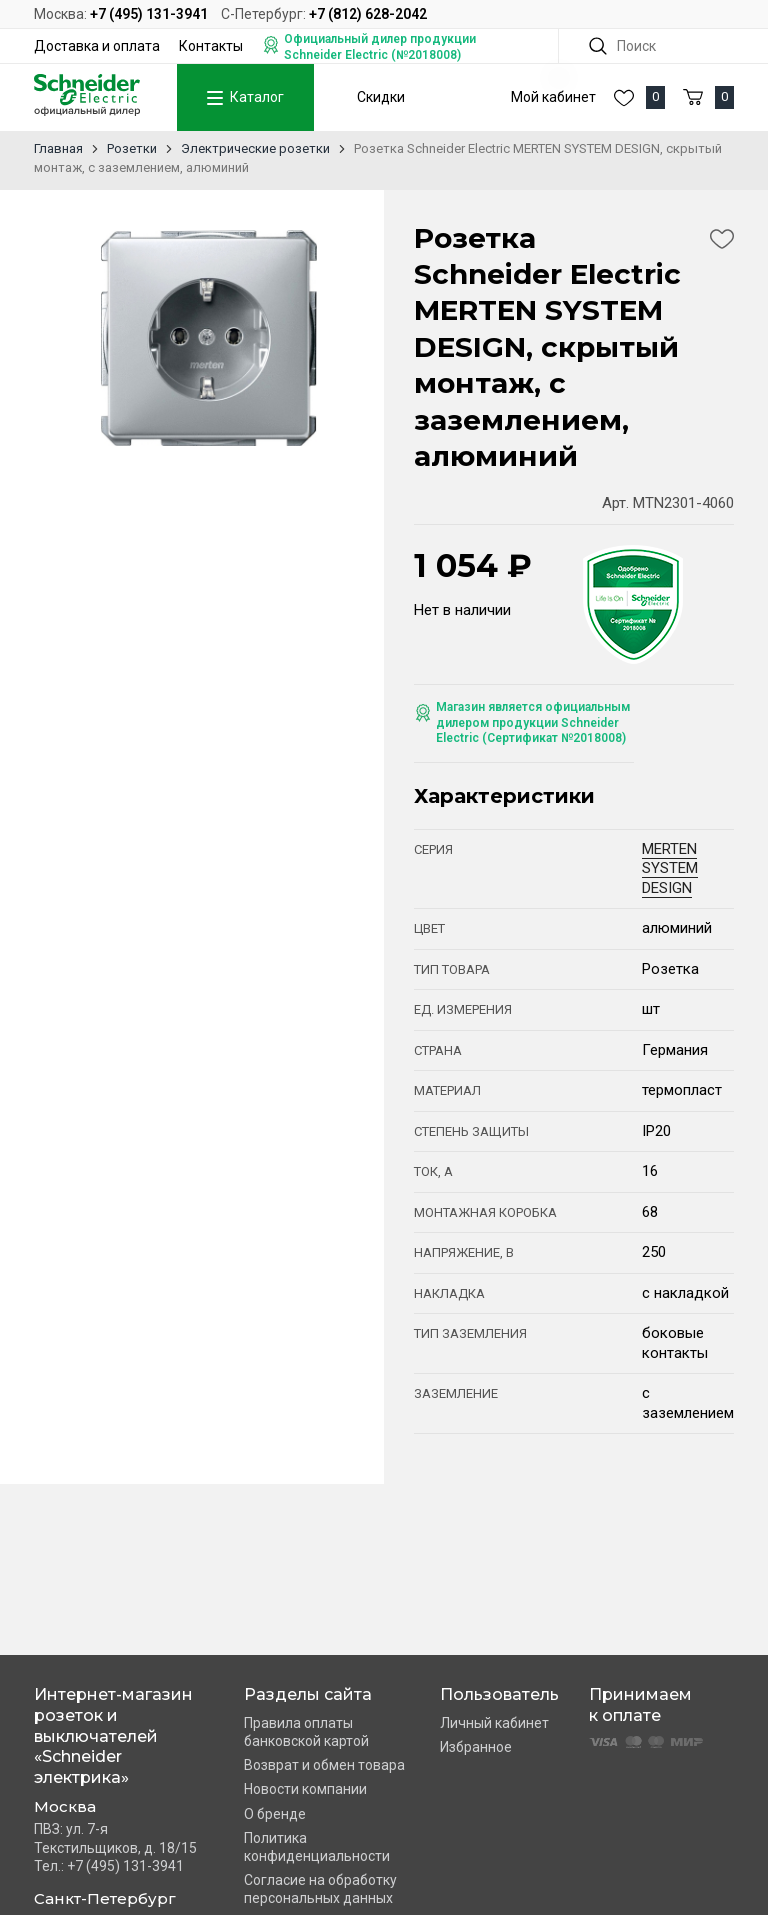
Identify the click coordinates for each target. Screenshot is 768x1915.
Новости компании (305, 1789)
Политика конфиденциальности (317, 1847)
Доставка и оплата (97, 46)
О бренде (275, 1814)
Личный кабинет (494, 1723)
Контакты (211, 46)
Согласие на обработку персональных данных (320, 1889)
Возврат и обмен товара (324, 1765)
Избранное (476, 1747)
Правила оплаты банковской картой (306, 1732)
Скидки (381, 97)
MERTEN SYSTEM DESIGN (670, 868)
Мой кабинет (553, 97)
